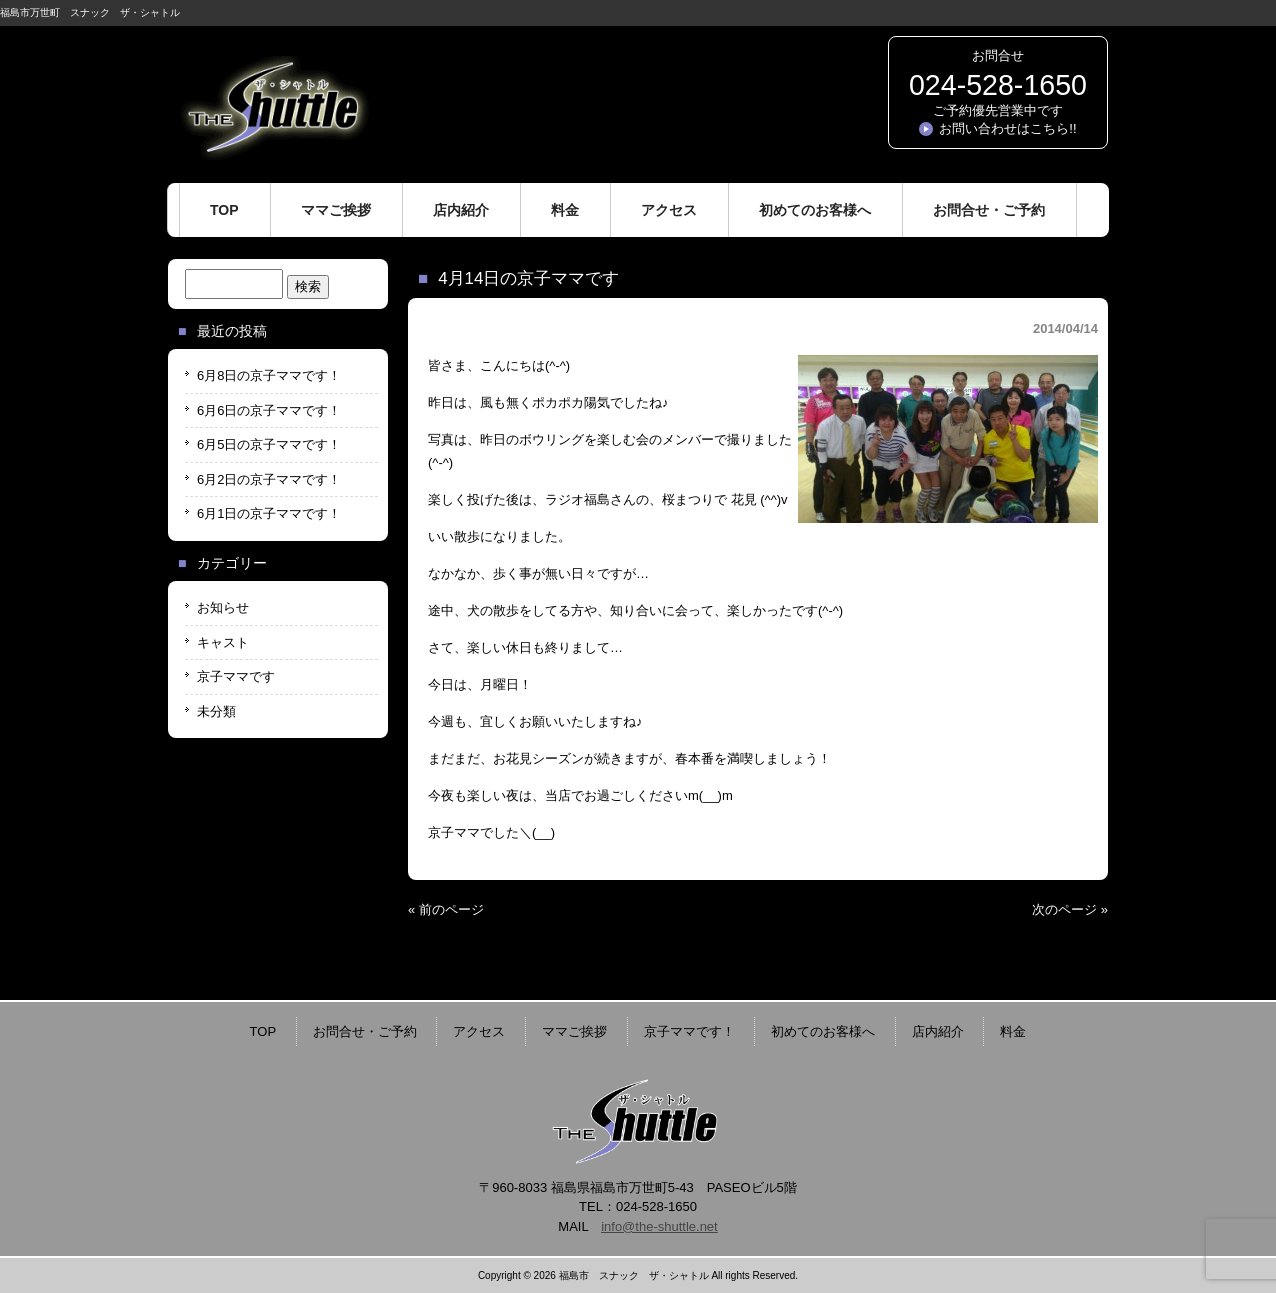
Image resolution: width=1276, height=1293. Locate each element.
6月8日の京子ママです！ (269, 375)
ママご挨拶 (574, 1031)
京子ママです (236, 676)
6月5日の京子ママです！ (269, 444)
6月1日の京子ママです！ (269, 513)
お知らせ (223, 607)
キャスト (223, 642)
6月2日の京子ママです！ (269, 479)
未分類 (216, 711)
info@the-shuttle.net (659, 1226)
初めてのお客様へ (823, 1031)
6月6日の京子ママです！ (269, 410)
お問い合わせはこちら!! (1007, 128)
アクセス (479, 1031)
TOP (263, 1031)
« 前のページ (446, 909)
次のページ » (1070, 909)
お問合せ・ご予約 (365, 1031)
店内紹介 (938, 1031)
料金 (1013, 1031)
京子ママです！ (689, 1031)
